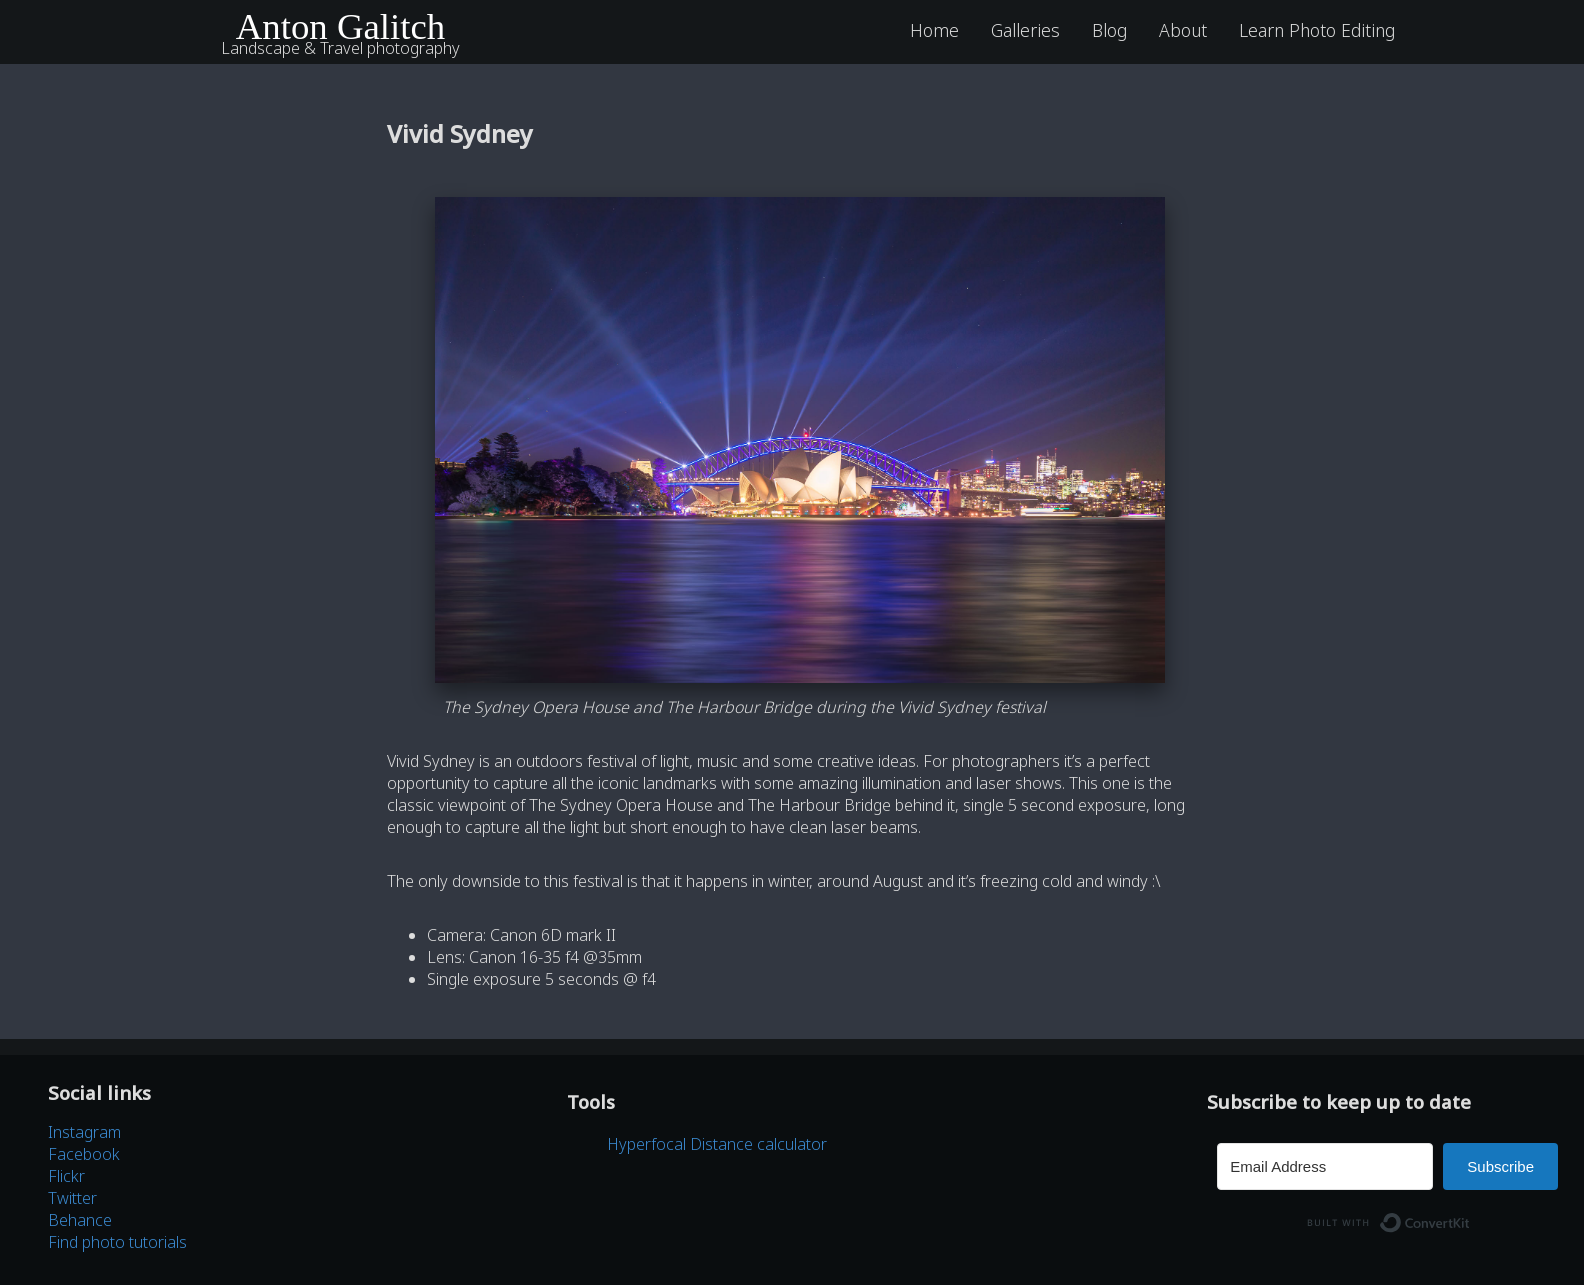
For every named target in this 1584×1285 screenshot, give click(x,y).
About (1183, 30)
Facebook (84, 1154)
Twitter (72, 1198)
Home (934, 30)
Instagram (84, 1132)
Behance (80, 1220)
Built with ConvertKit (1470, 1217)
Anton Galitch (341, 26)
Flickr (66, 1176)
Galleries (1025, 30)
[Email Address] (1325, 1166)
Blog (1109, 30)
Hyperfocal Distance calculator (717, 1144)
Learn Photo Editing (1317, 30)
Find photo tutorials (117, 1242)
